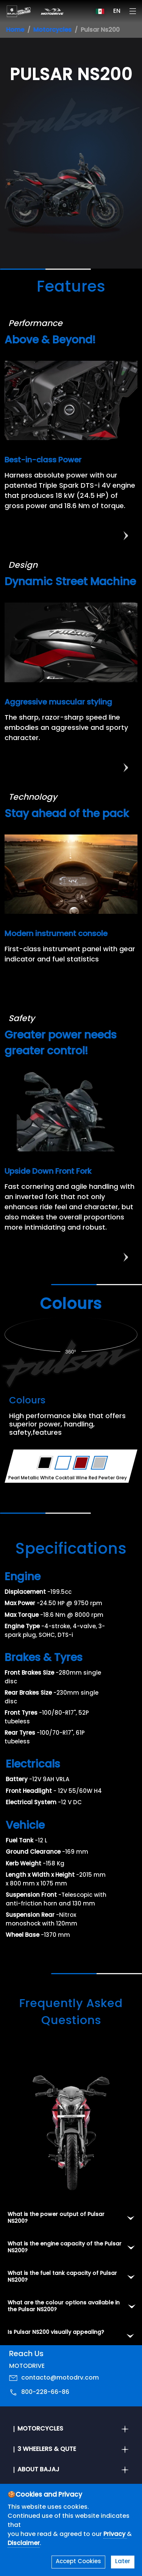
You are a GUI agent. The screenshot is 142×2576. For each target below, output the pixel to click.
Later (122, 2562)
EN (116, 11)
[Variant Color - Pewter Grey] (99, 1463)
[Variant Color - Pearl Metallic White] (63, 1463)
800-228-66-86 (45, 2392)
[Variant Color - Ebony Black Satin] (45, 1463)
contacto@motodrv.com (60, 2378)
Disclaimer (24, 2543)
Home (15, 30)
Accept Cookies (78, 2562)
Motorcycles (52, 30)
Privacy (115, 2534)
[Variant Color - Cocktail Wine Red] (81, 1463)
